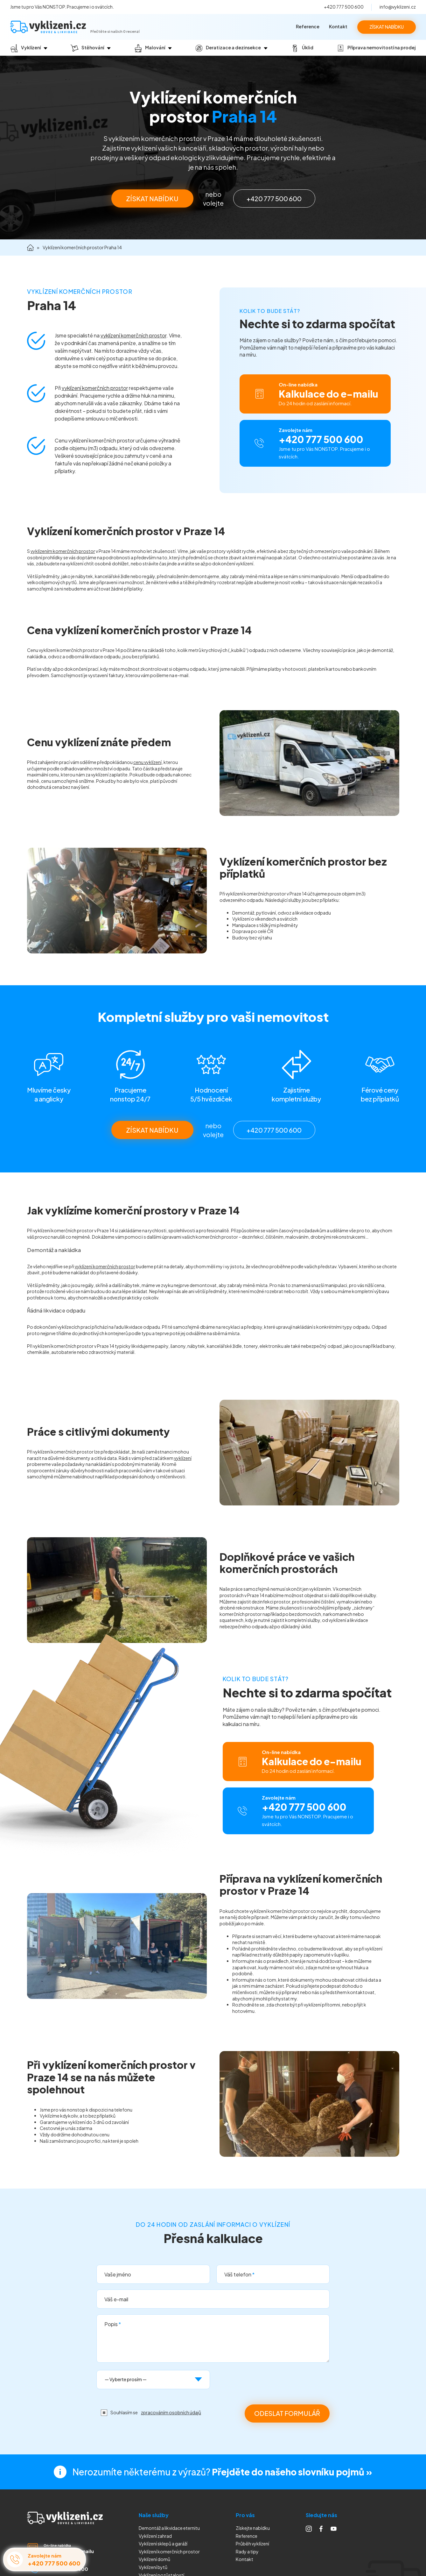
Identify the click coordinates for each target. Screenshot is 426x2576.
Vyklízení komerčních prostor (169, 2551)
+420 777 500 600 (344, 7)
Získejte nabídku (253, 2528)
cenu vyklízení (147, 762)
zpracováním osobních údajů (171, 2412)
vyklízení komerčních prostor (133, 335)
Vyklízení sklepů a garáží (163, 2543)
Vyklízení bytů (153, 2567)
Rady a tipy (247, 2551)
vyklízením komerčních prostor (63, 551)
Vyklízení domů (154, 2559)
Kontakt (338, 26)
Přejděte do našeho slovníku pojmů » (292, 2471)
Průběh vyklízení (252, 2543)
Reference (307, 26)
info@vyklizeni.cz (398, 7)
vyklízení (183, 1458)
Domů (30, 247)
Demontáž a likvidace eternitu (169, 2528)
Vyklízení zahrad (155, 2536)
